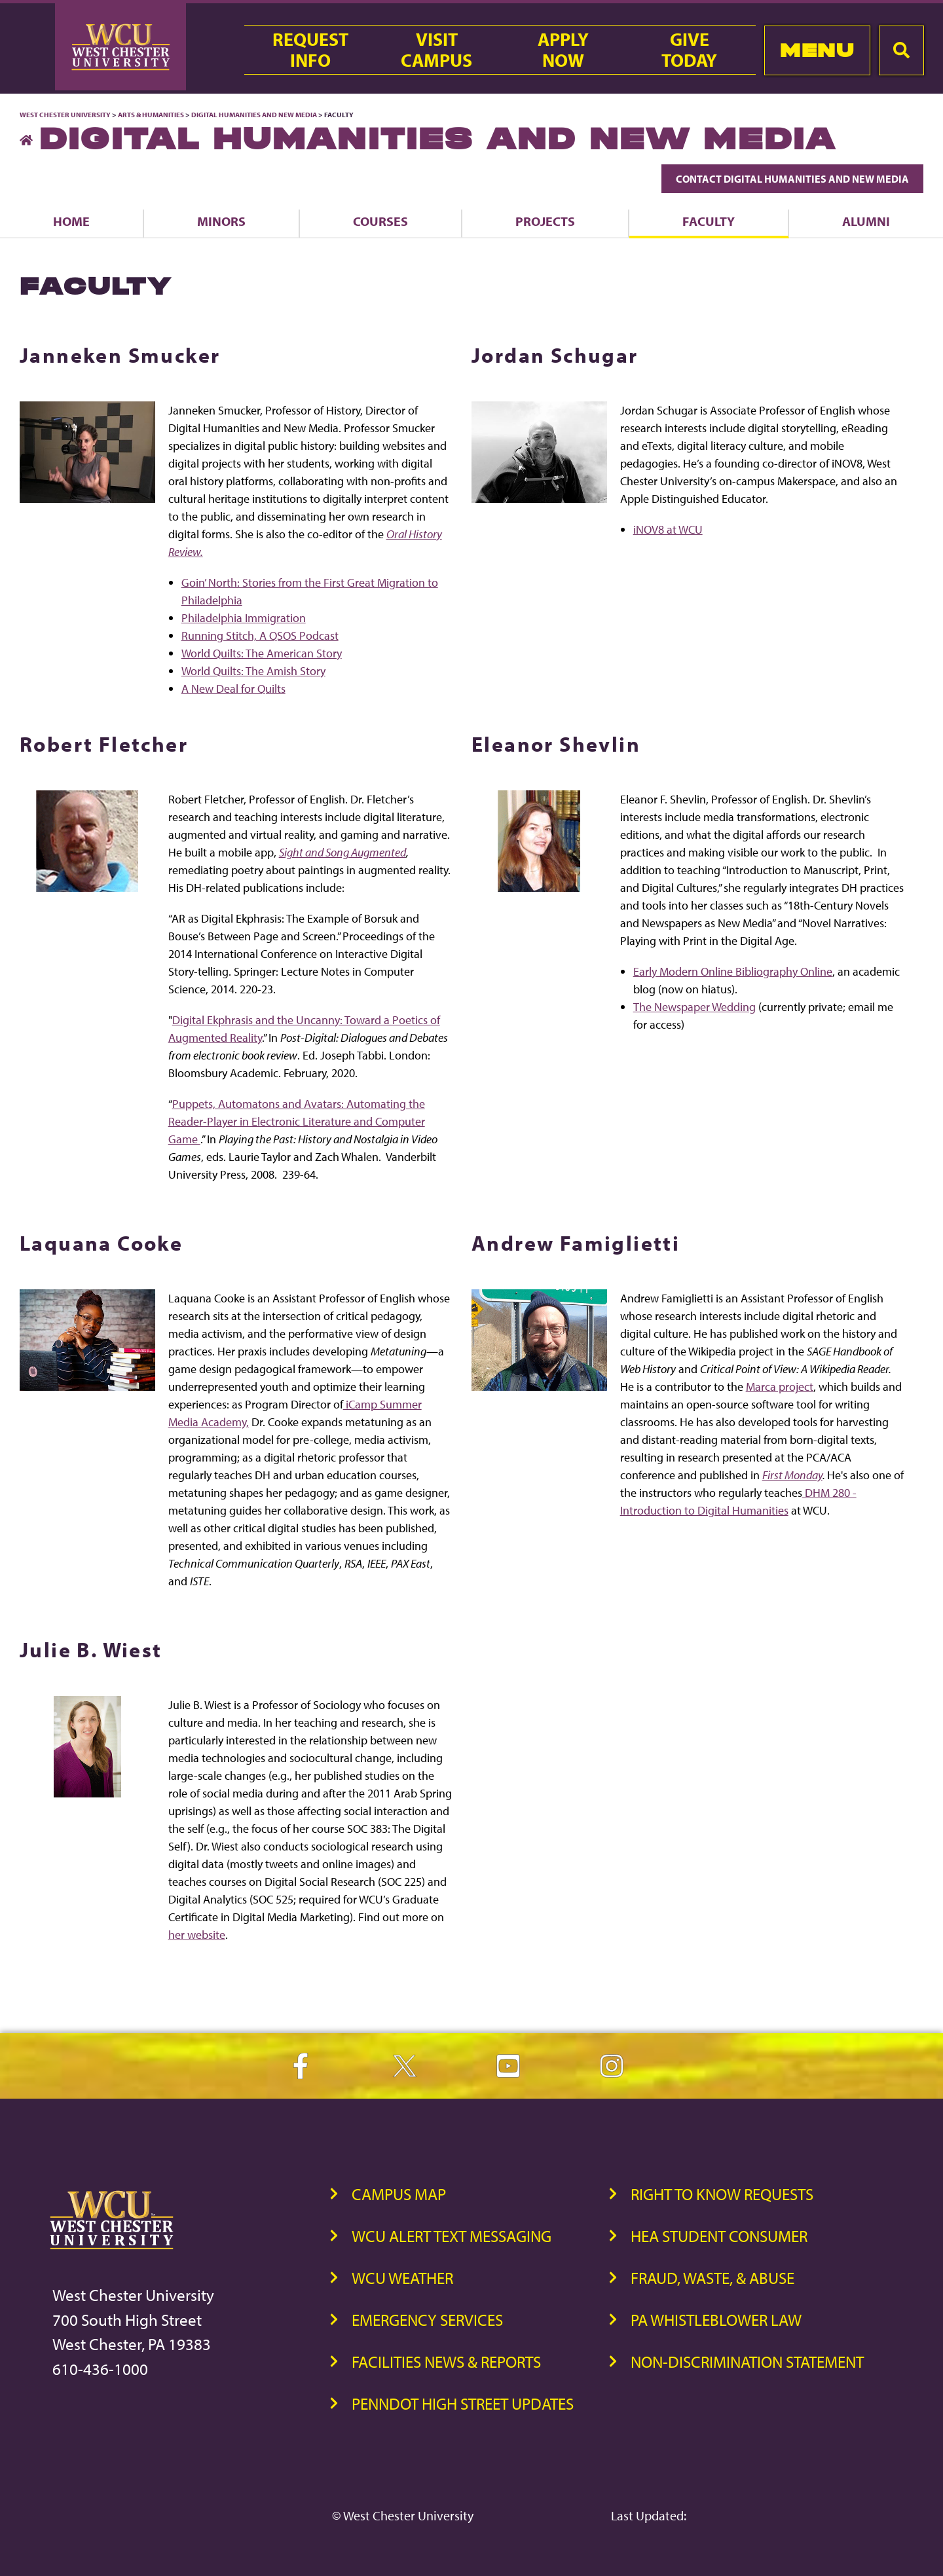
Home (71, 221)
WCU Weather (402, 2278)
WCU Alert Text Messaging (451, 2236)
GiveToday (689, 50)
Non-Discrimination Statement (747, 2361)
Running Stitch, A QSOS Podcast (260, 635)
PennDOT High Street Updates (463, 2403)
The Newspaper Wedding (694, 1006)
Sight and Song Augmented (342, 852)
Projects (545, 221)
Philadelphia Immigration (243, 617)
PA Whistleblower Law (716, 2319)
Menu (817, 50)
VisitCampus (436, 50)
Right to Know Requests (722, 2194)
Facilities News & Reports (446, 2361)
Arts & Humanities (151, 114)
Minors (221, 221)
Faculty (708, 221)
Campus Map (399, 2194)
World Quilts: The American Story (261, 653)
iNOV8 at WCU (668, 529)
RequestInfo (310, 50)
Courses (380, 221)
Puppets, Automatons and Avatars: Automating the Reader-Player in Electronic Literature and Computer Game (296, 1121)
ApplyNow (563, 50)
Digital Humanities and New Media (254, 114)
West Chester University (65, 114)
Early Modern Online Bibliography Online (732, 971)
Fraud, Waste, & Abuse (712, 2278)
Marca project (779, 1386)
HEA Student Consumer (719, 2236)
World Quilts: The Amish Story (253, 670)
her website (196, 1934)
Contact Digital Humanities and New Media (792, 178)
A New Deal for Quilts (233, 688)
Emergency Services (427, 2319)
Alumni (866, 221)
